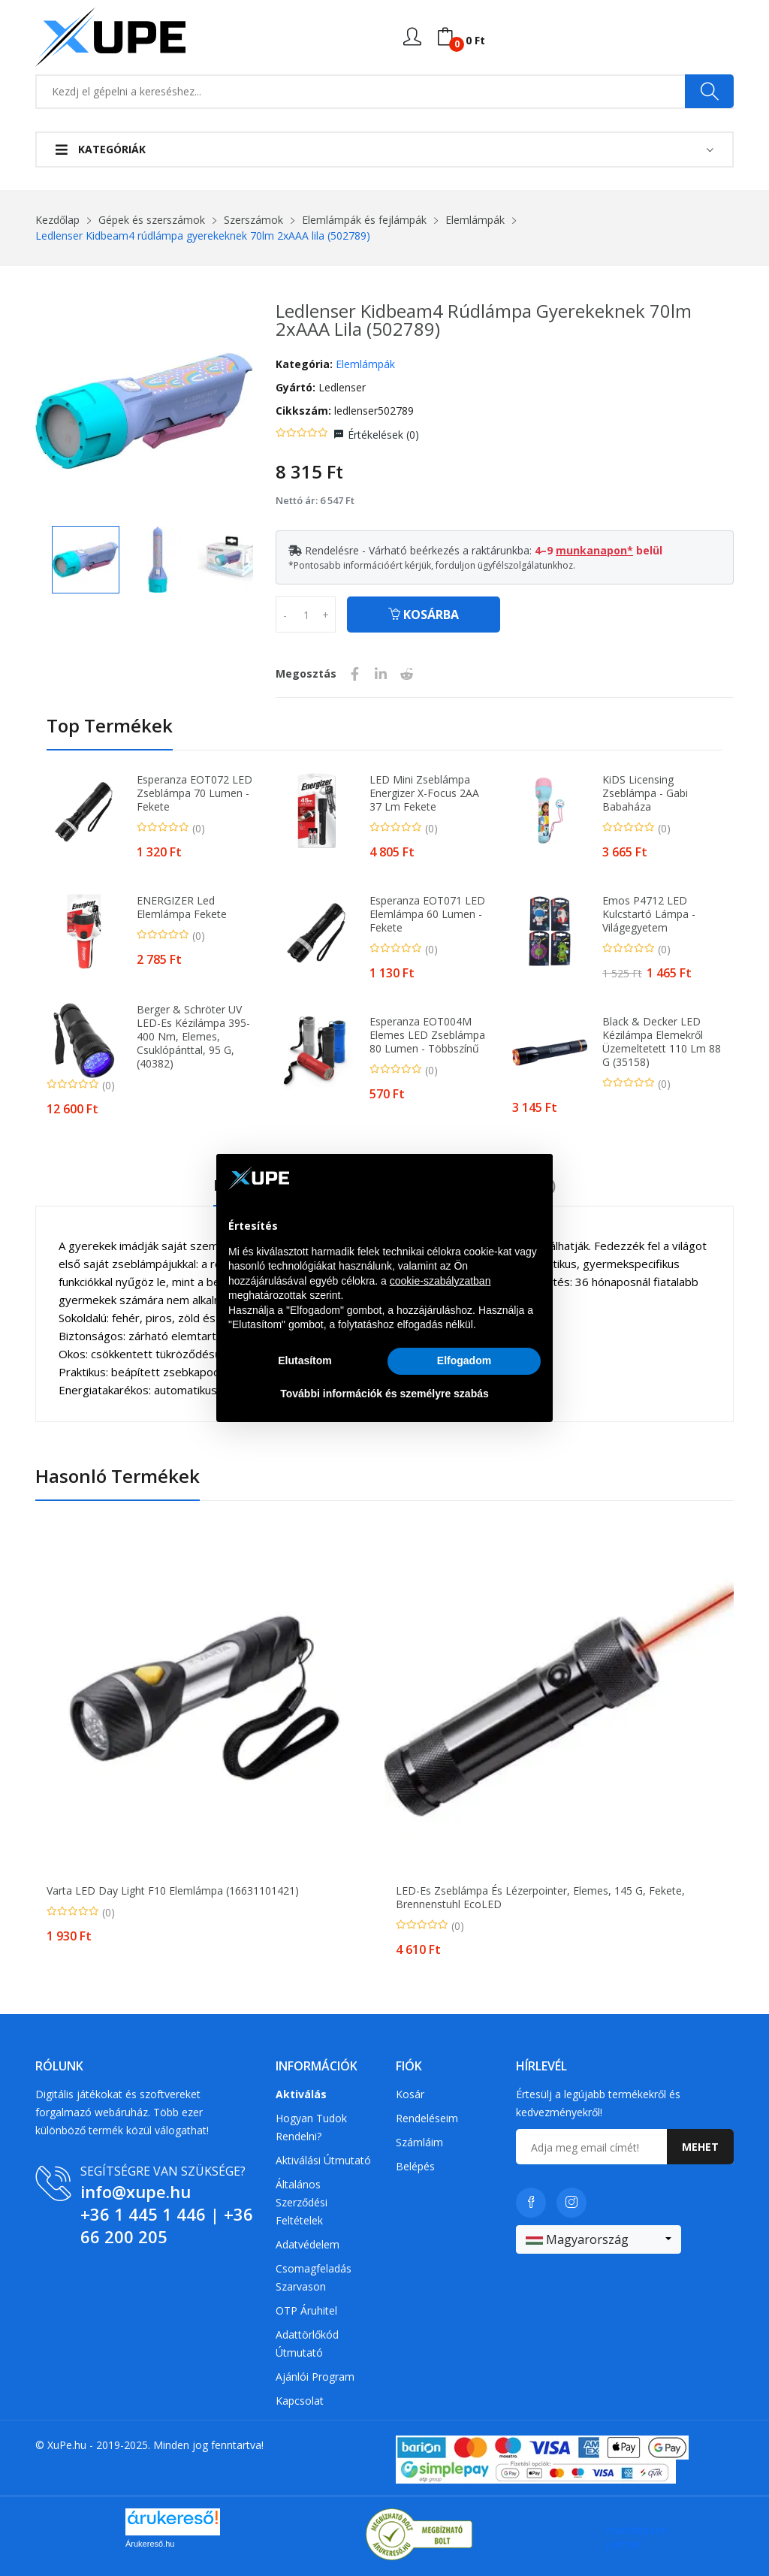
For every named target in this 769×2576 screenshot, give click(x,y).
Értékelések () (383, 434)
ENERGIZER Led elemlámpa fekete (182, 907)
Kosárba (423, 614)
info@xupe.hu (135, 2191)
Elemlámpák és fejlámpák (364, 220)
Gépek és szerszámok (151, 220)
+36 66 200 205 (166, 2225)
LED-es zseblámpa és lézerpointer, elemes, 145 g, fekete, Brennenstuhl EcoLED (540, 1897)
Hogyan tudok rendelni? (311, 2127)
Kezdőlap (57, 220)
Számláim (419, 2142)
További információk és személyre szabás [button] (384, 1394)
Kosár (410, 2094)
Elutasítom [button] (305, 1360)
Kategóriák (101, 149)
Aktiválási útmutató (323, 2160)
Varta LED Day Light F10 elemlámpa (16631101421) (173, 1891)
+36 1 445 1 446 (143, 2214)
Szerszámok (253, 220)
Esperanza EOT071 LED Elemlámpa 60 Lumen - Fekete (427, 914)
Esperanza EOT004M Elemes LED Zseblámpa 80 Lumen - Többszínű (427, 1035)
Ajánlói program (315, 2376)
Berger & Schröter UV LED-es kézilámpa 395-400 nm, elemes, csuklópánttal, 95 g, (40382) (193, 1037)
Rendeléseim (427, 2118)
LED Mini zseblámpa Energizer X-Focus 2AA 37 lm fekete (424, 793)
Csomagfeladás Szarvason (313, 2277)
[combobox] (598, 2239)
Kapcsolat (300, 2400)
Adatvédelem (307, 2244)
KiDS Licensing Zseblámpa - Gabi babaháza (645, 793)
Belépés (415, 2166)
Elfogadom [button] (464, 1360)
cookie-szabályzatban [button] (440, 1281)
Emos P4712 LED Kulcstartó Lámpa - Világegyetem (648, 914)
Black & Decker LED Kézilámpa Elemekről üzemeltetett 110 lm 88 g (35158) (661, 1042)
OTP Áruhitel (306, 2310)
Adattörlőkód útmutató (307, 2343)
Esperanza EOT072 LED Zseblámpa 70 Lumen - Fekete (194, 793)
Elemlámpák (475, 220)
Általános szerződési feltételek (301, 2202)
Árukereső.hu (149, 2543)
